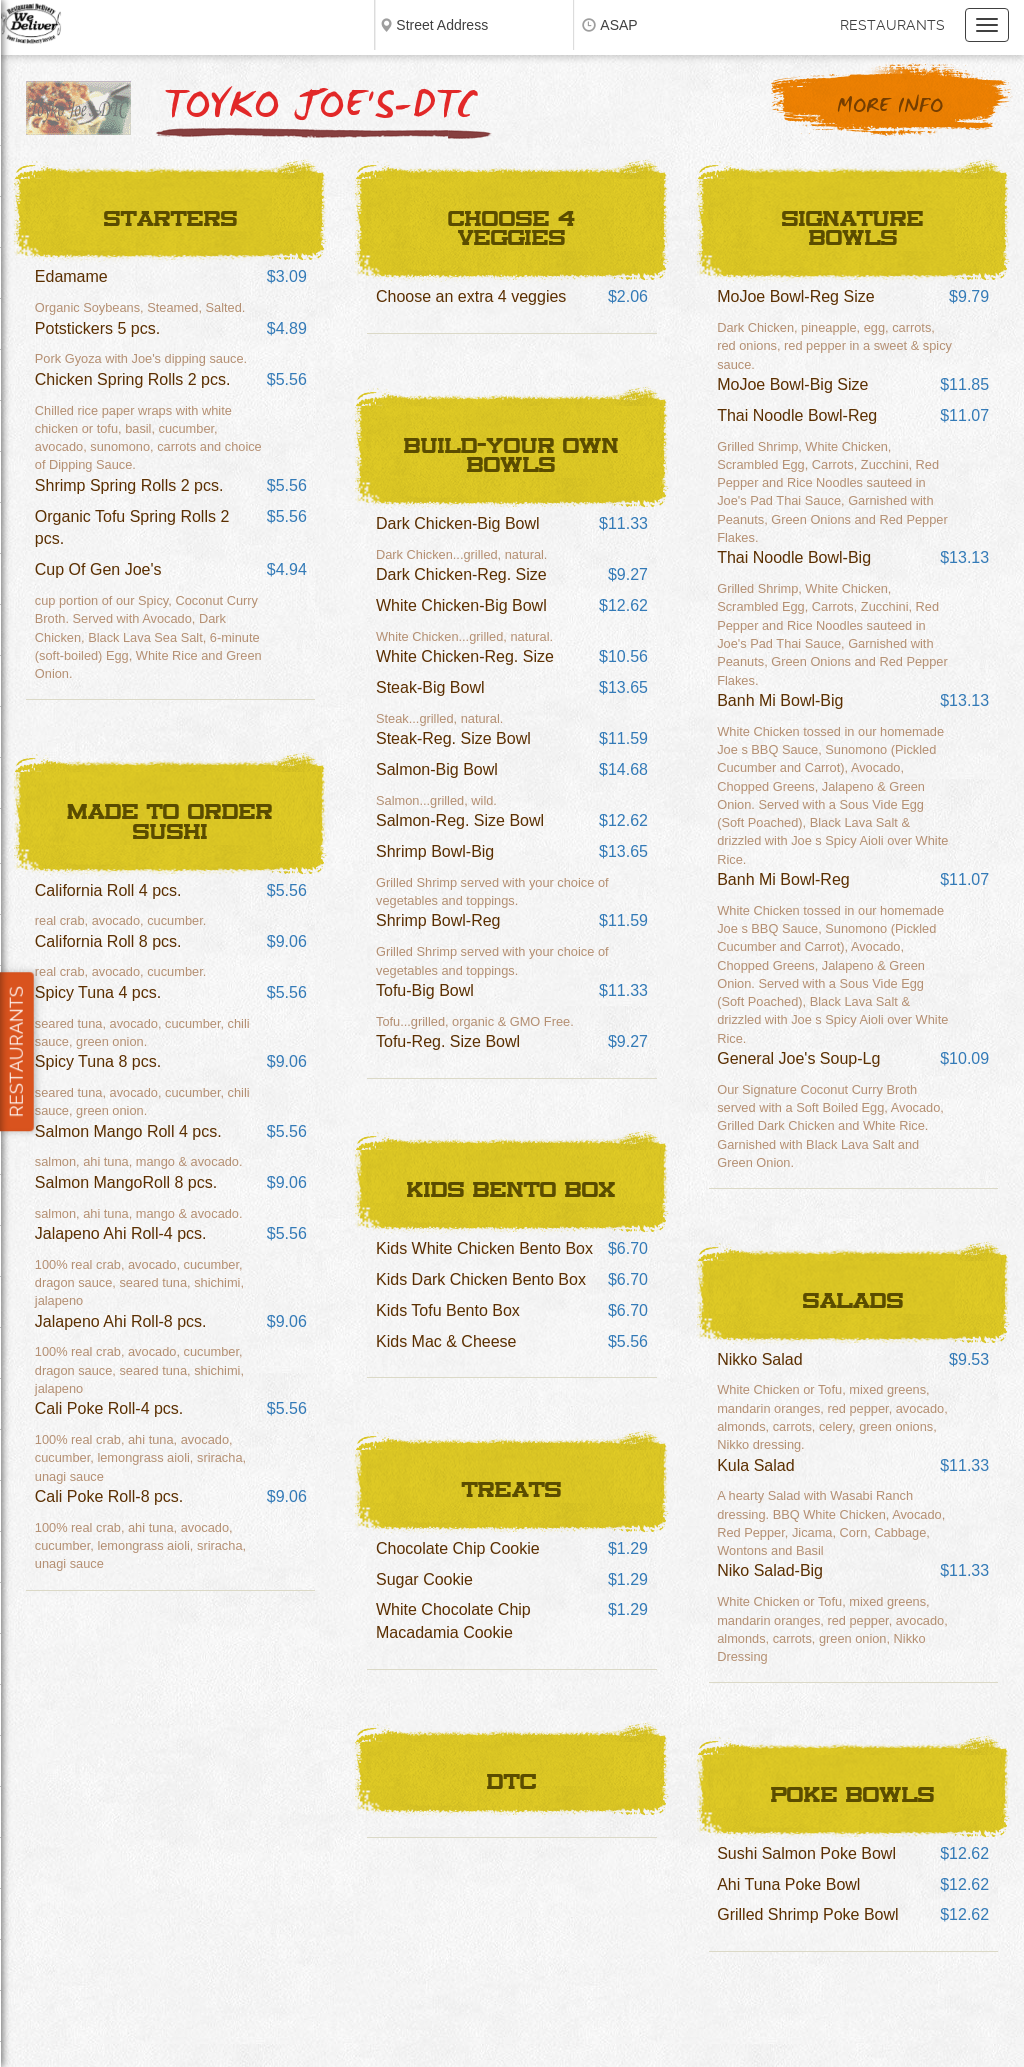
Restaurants (892, 25)
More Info (890, 106)
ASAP (618, 25)
